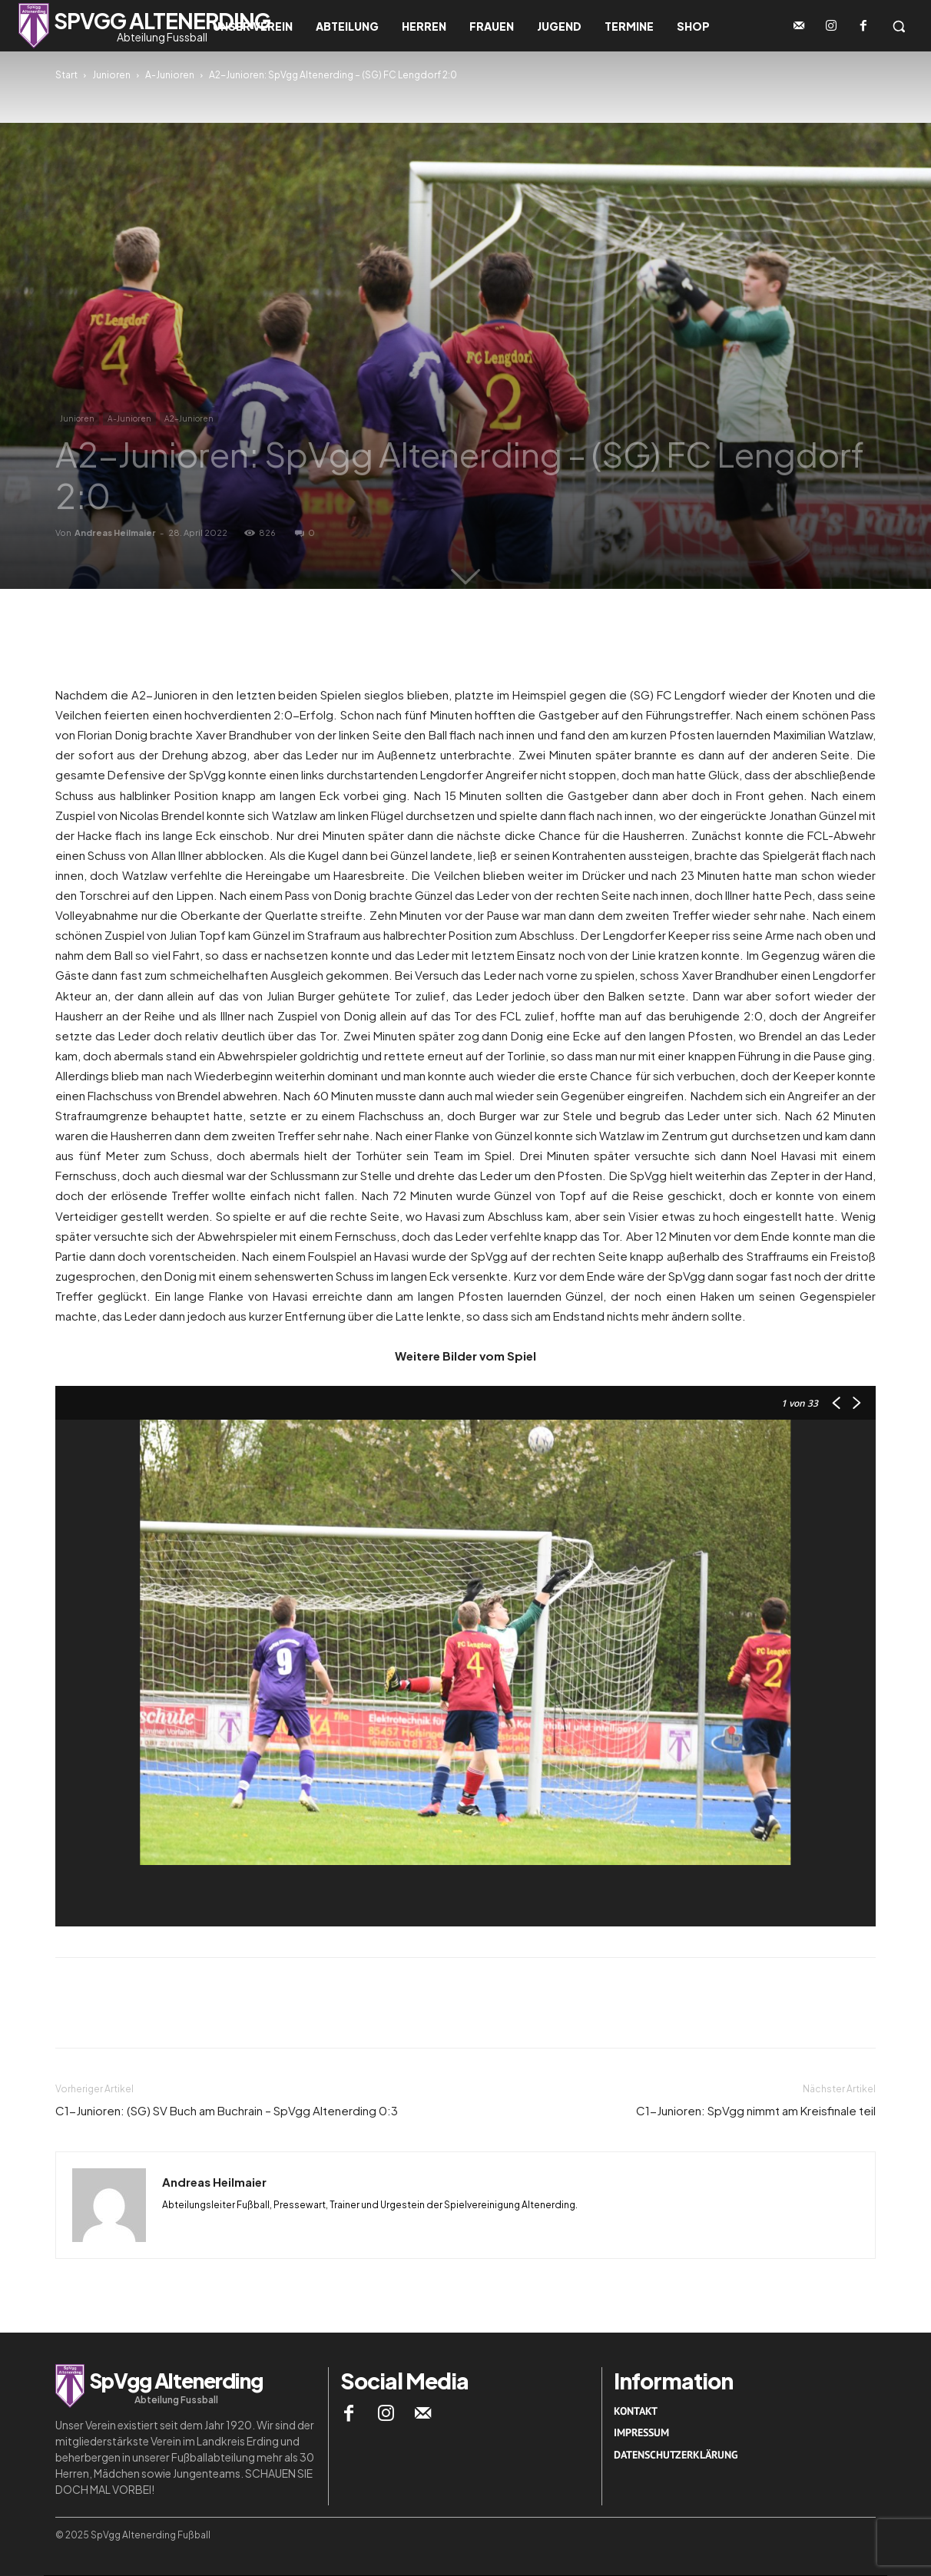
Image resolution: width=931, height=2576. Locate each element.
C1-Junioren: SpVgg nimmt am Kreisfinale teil (756, 2110)
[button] (899, 26)
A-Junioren (169, 75)
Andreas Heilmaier (115, 532)
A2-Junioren (189, 418)
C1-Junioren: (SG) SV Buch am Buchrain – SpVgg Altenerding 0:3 (226, 2110)
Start (66, 75)
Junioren (111, 75)
